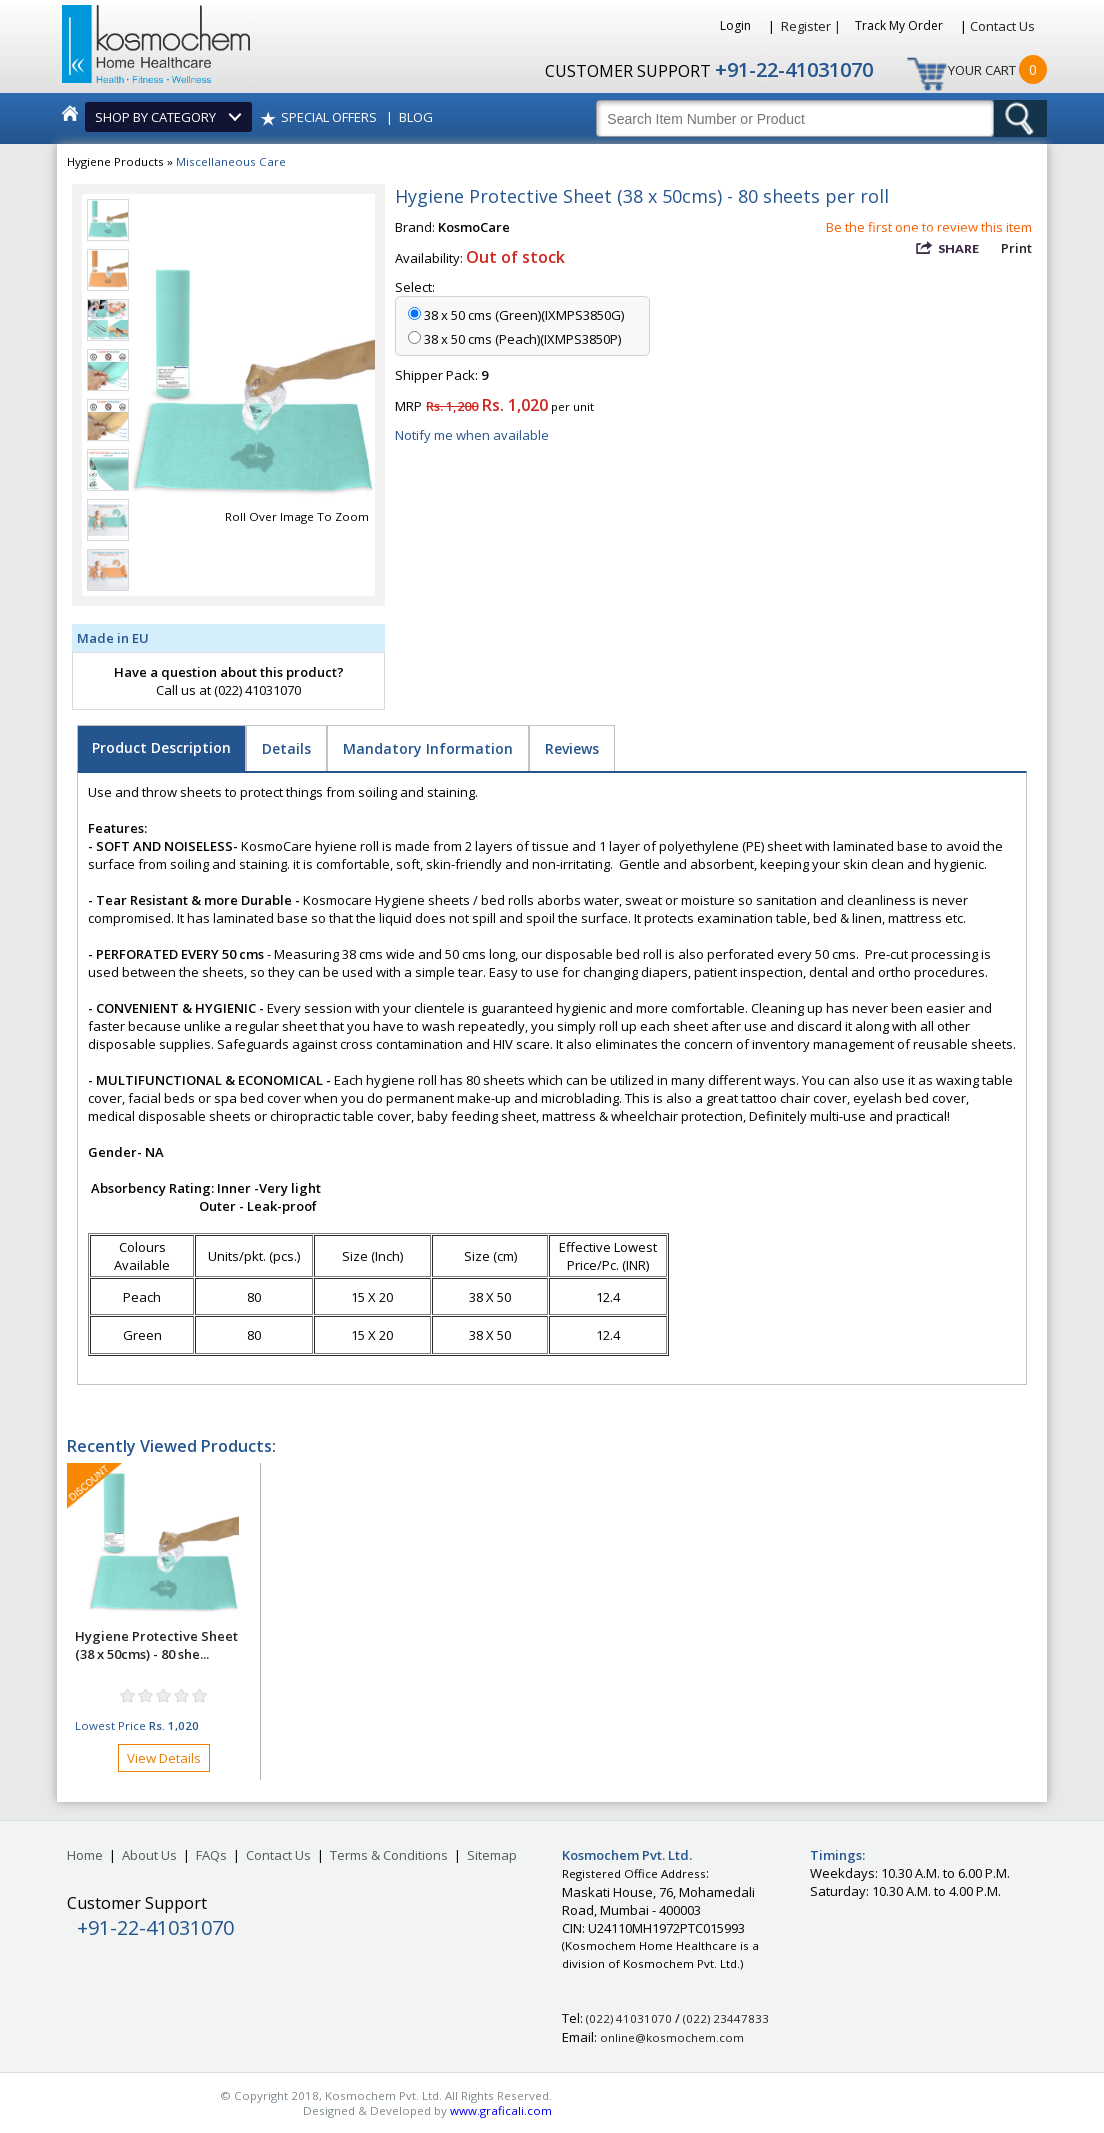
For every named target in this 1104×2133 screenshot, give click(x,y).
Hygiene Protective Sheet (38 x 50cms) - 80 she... (156, 1645)
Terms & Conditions (389, 1855)
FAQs (211, 1855)
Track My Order (900, 25)
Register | (811, 26)
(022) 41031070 (629, 2018)
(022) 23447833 (726, 2018)
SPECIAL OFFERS (329, 117)
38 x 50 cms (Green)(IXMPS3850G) (524, 315)
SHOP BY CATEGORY (158, 117)
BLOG (416, 117)
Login (737, 25)
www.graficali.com (501, 2110)
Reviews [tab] (572, 748)
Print (1016, 248)
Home (85, 1855)
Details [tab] (286, 748)
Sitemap (492, 1855)
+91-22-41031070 (794, 69)
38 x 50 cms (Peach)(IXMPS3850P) (522, 339)
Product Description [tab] (161, 747)
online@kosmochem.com (672, 2037)
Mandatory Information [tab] (428, 748)
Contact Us (1002, 26)
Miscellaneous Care (231, 161)
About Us (149, 1855)
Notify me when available (472, 435)
